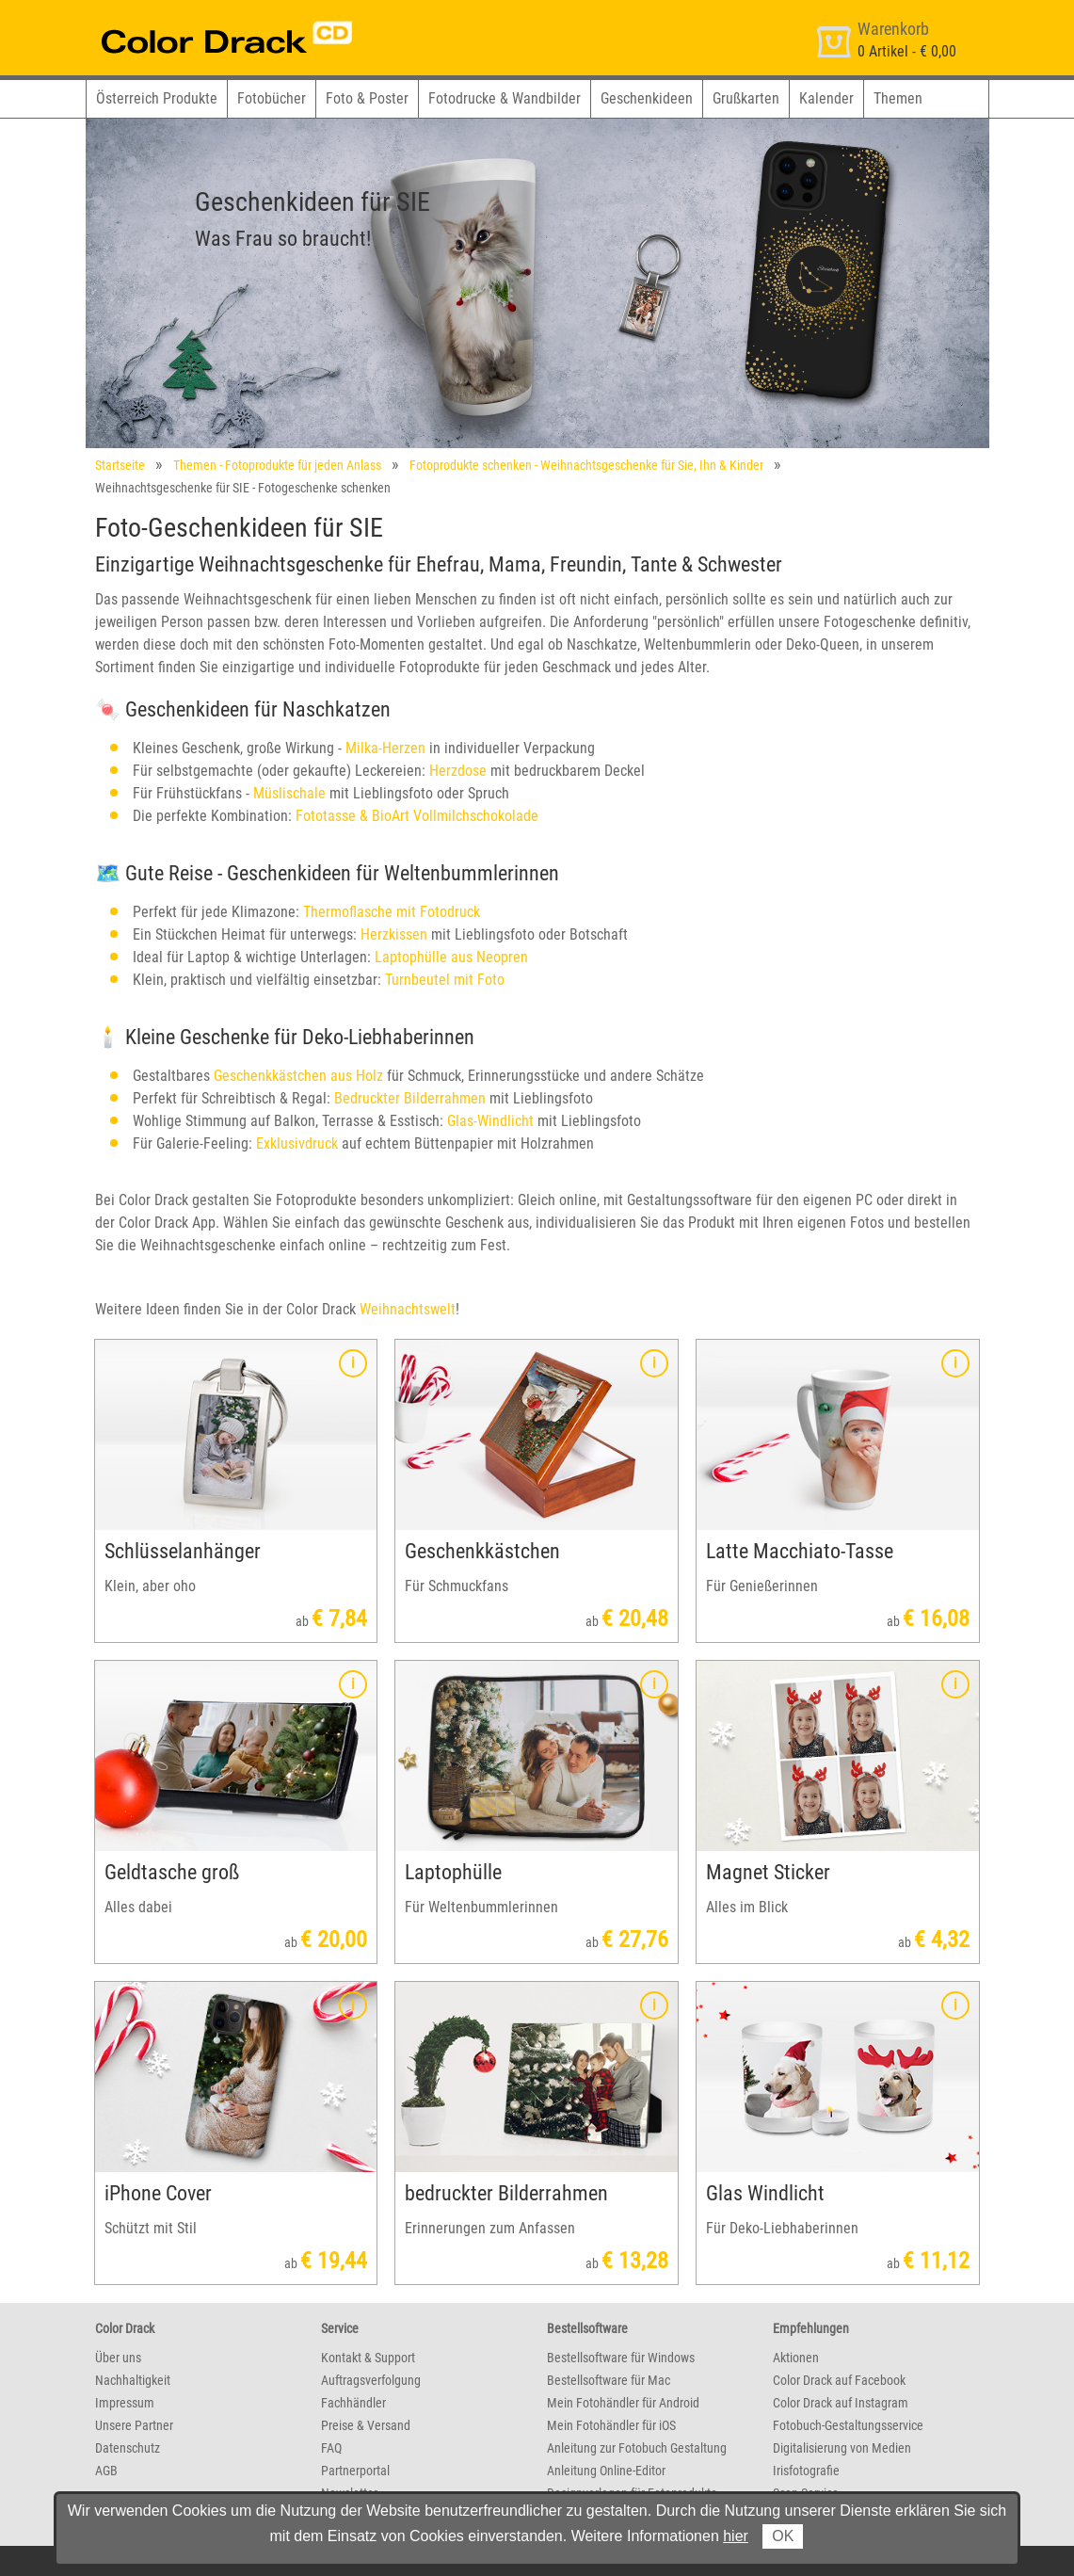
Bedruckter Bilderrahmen (410, 1098)
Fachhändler (353, 2402)
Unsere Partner (134, 2425)
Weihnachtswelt (408, 1309)
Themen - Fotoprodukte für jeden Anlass (277, 465)
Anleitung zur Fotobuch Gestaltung (637, 2447)
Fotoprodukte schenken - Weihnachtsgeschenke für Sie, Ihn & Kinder (586, 465)
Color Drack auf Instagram (840, 2402)
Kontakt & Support (368, 2357)
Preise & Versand (365, 2425)
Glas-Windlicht (490, 1121)
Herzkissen (394, 934)
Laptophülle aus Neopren (451, 957)
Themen (898, 98)
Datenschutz (127, 2447)
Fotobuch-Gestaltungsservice (848, 2425)
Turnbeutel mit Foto (445, 980)
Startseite (120, 465)
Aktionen (796, 2357)
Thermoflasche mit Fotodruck (391, 912)
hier (735, 2536)
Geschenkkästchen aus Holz (298, 1076)
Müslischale (289, 793)
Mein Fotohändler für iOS (611, 2425)
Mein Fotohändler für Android (623, 2402)
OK (782, 2536)
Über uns (118, 2357)
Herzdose (458, 771)
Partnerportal (355, 2470)
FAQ (331, 2447)
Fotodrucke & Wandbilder (504, 98)
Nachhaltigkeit (132, 2380)
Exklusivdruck (297, 1143)
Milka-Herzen (385, 748)
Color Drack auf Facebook (839, 2380)
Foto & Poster (367, 98)
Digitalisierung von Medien (842, 2447)
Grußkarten (746, 98)
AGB (106, 2470)
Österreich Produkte (156, 98)
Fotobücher (271, 98)
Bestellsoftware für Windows (621, 2357)
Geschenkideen (647, 98)
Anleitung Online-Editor (606, 2470)
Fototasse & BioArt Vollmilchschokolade (417, 816)
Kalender (826, 98)
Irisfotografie (806, 2470)
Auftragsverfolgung (371, 2380)
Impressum (124, 2402)
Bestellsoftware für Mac (608, 2380)
